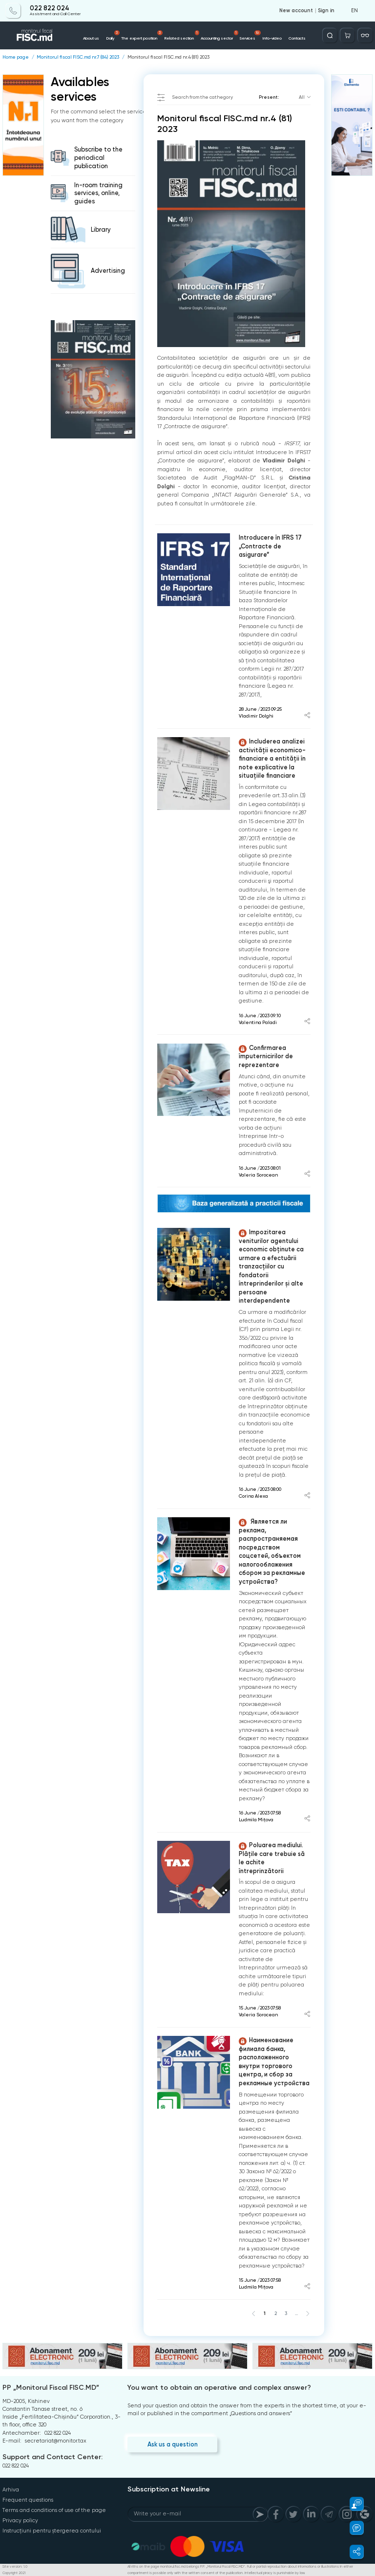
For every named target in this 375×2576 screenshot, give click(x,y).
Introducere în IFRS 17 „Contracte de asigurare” (270, 546)
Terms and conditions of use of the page (54, 2510)
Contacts (297, 38)
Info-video (272, 38)
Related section (181, 35)
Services (250, 35)
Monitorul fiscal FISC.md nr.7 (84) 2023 (78, 57)
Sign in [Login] (326, 11)
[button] (352, 2503)
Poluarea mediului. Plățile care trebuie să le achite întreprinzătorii (272, 1858)
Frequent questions (27, 2500)
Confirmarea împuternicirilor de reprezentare (266, 1056)
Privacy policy (20, 2520)
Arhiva (10, 2490)
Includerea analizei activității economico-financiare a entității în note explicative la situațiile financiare (272, 758)
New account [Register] (296, 11)
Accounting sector (219, 35)
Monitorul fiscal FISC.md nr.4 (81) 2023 (168, 57)
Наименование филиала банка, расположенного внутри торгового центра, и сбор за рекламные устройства (274, 2061)
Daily (113, 35)
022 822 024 (49, 8)
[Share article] (307, 716)
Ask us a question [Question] (172, 2444)
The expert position (142, 35)
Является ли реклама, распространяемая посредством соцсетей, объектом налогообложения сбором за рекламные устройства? (272, 1551)
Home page (15, 57)
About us (91, 38)
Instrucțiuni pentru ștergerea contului (51, 2531)
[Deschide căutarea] (330, 35)
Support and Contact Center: (52, 2457)
